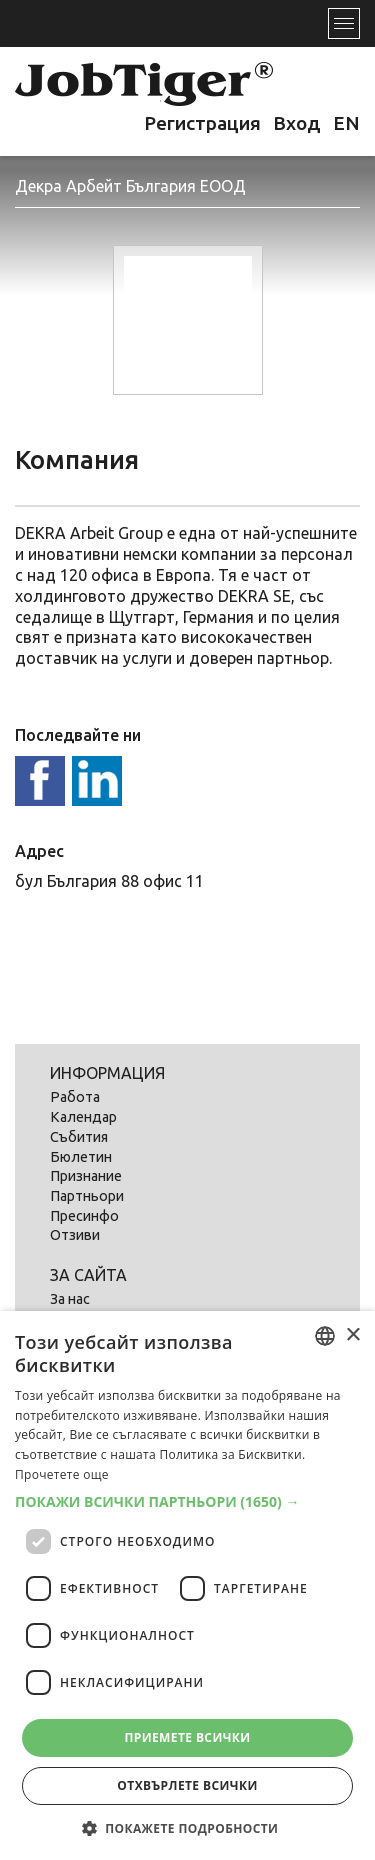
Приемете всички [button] (187, 1737)
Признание (86, 1176)
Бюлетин (81, 1157)
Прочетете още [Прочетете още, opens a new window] (62, 1474)
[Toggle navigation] (344, 23)
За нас (70, 1299)
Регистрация (202, 123)
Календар (83, 1117)
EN (346, 123)
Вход (297, 123)
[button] (187, 1502)
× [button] (352, 1335)
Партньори (87, 1196)
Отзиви (75, 1235)
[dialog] (187, 1585)
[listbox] (325, 1336)
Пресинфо (84, 1216)
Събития (79, 1137)
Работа (75, 1097)
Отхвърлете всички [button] (187, 1785)
